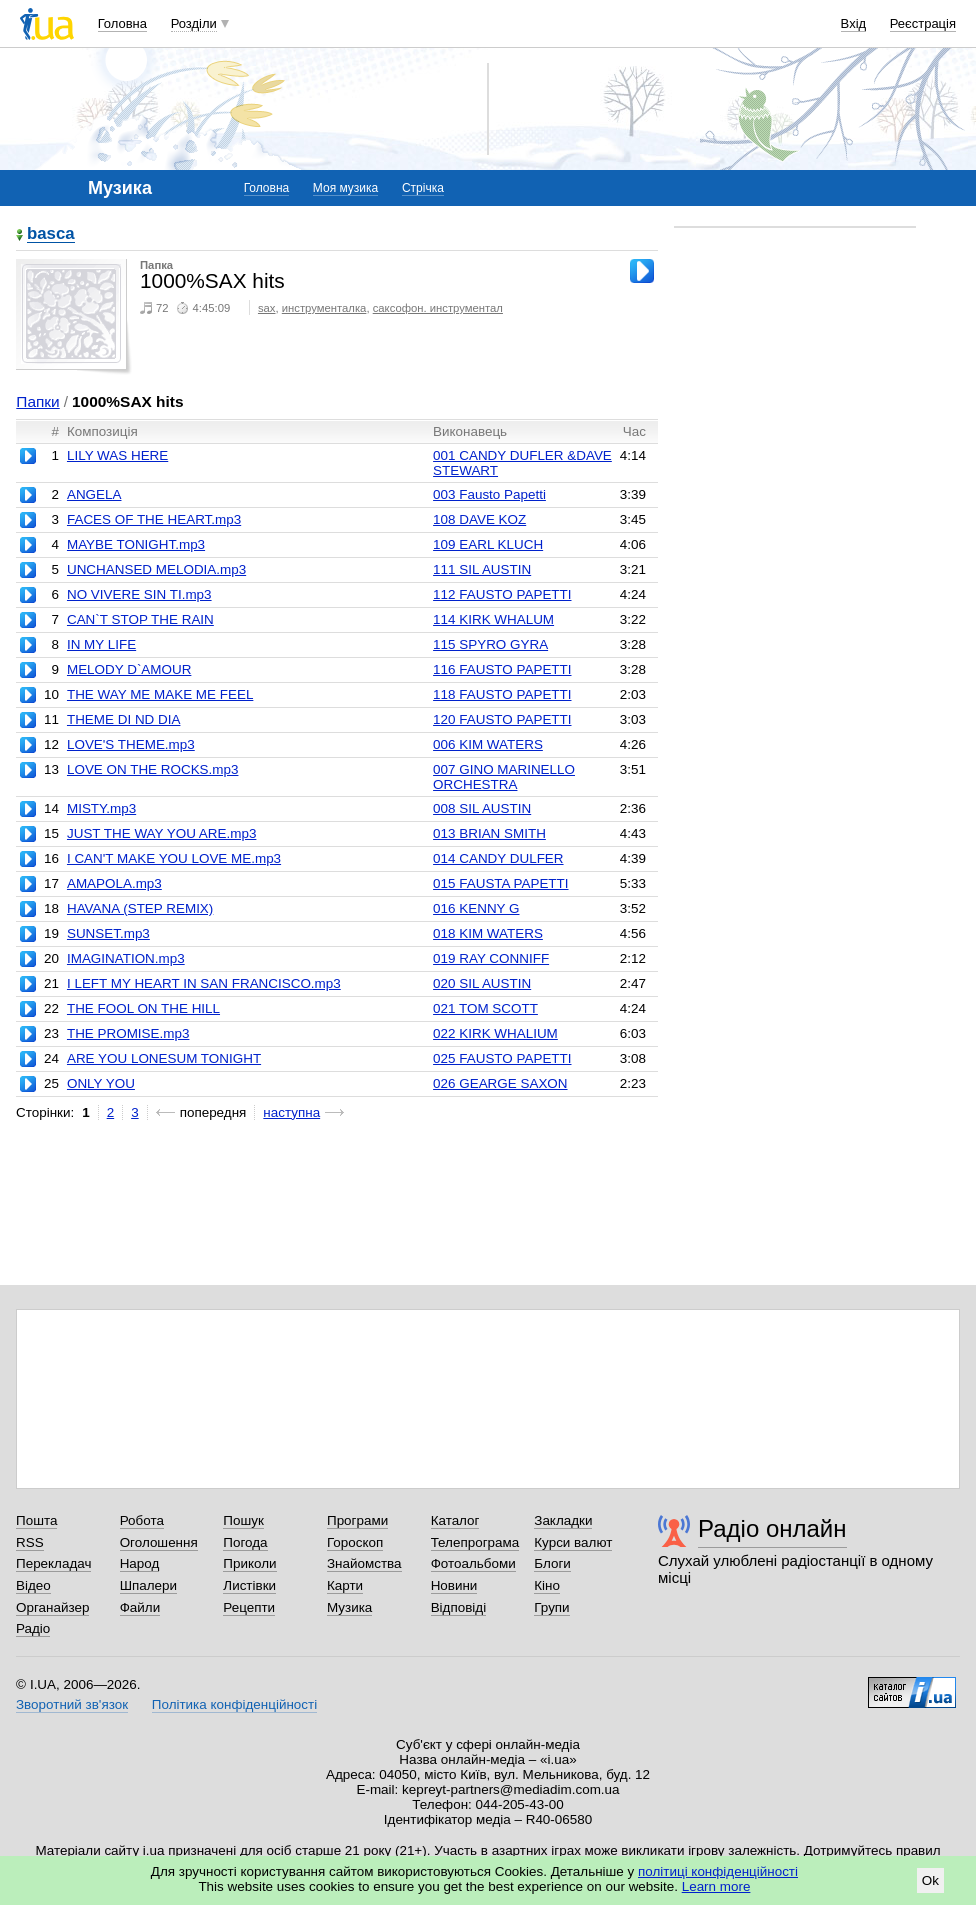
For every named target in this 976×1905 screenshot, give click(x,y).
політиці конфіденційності (718, 1871)
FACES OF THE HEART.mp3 (154, 519)
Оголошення (159, 1542)
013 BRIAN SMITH (489, 833)
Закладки (563, 1520)
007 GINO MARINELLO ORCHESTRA (504, 777)
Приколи (249, 1563)
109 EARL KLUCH (488, 544)
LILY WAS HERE (117, 455)
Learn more (716, 1886)
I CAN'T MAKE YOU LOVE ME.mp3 (174, 858)
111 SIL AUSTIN (482, 569)
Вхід (854, 23)
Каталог (455, 1520)
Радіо (33, 1628)
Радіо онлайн (772, 1528)
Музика (349, 1607)
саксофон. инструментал (438, 308)
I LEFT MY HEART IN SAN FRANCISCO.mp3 (204, 983)
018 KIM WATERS (488, 933)
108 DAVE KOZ (479, 519)
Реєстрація (923, 23)
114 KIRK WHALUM (493, 619)
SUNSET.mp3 (108, 933)
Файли (140, 1607)
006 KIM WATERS (488, 744)
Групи (551, 1607)
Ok (930, 1880)
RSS (30, 1542)
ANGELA (94, 494)
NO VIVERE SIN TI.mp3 (139, 594)
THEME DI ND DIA (123, 719)
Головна (122, 23)
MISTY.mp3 (101, 808)
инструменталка (324, 308)
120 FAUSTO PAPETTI (502, 719)
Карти (345, 1585)
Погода (245, 1542)
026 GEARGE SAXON (500, 1083)
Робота (142, 1520)
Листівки (249, 1585)
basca (51, 234)
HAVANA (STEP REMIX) (140, 908)
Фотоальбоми (473, 1563)
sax (267, 308)
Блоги (552, 1563)
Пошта (36, 1520)
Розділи (194, 23)
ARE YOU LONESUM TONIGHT (164, 1058)
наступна (291, 1112)
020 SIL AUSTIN (482, 983)
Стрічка (423, 188)
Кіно (547, 1585)
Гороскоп (355, 1542)
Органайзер (52, 1607)
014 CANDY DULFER (498, 858)
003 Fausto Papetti (489, 494)
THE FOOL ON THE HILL (143, 1008)
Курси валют (573, 1542)
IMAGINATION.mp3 (126, 958)
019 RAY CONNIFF (491, 958)
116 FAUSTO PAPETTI (502, 669)
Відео (33, 1585)
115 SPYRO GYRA (490, 644)
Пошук (243, 1520)
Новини (454, 1585)
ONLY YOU (101, 1083)
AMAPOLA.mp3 (114, 883)
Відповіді (459, 1607)
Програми (357, 1520)
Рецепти (249, 1607)
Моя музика (345, 188)
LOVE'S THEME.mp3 (131, 744)
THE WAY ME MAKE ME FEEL (160, 694)
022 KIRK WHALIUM (495, 1033)
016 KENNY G (476, 908)
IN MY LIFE (101, 644)
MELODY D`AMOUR (129, 669)
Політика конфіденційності (234, 1704)
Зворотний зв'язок (72, 1704)
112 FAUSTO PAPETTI (502, 594)
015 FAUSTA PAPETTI (500, 883)
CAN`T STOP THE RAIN (140, 619)
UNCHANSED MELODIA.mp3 (156, 569)
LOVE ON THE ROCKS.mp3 (153, 769)
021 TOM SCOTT (485, 1008)
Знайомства (364, 1563)
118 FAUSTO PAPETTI (502, 694)
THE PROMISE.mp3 (128, 1033)
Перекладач (53, 1563)
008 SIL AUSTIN (482, 808)
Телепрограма (475, 1542)
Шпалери (148, 1585)
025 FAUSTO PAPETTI (502, 1058)
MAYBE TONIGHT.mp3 (136, 544)
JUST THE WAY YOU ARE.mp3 (161, 833)
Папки (37, 401)
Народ (140, 1563)
